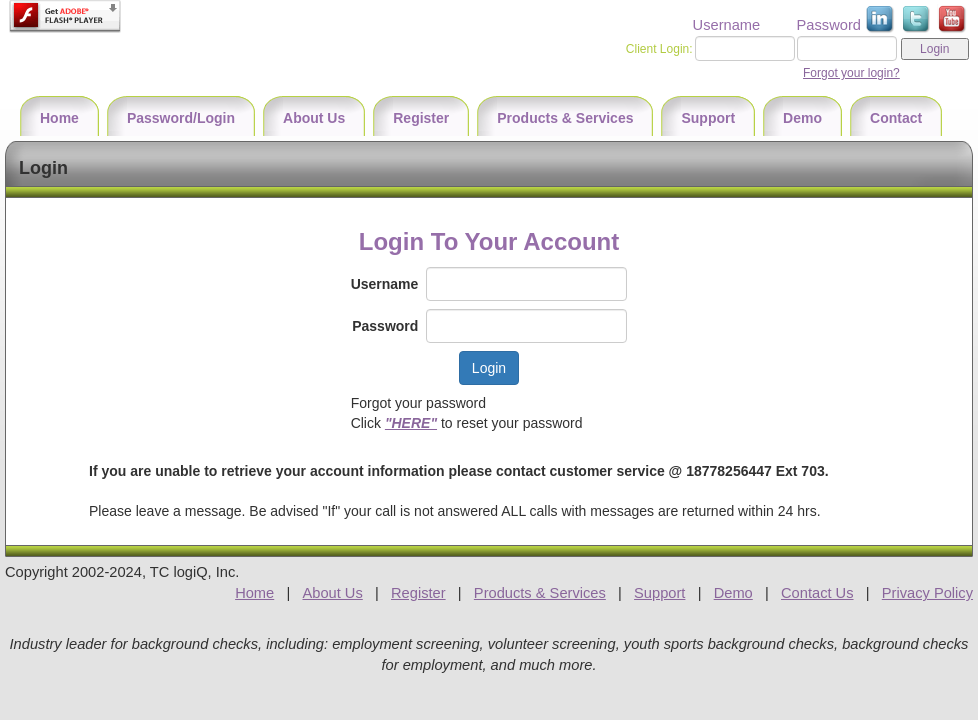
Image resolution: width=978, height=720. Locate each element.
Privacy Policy (927, 593)
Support (659, 593)
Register (418, 593)
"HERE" (411, 423)
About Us (332, 593)
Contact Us (817, 593)
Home (254, 593)
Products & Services (540, 593)
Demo (733, 593)
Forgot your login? (851, 73)
